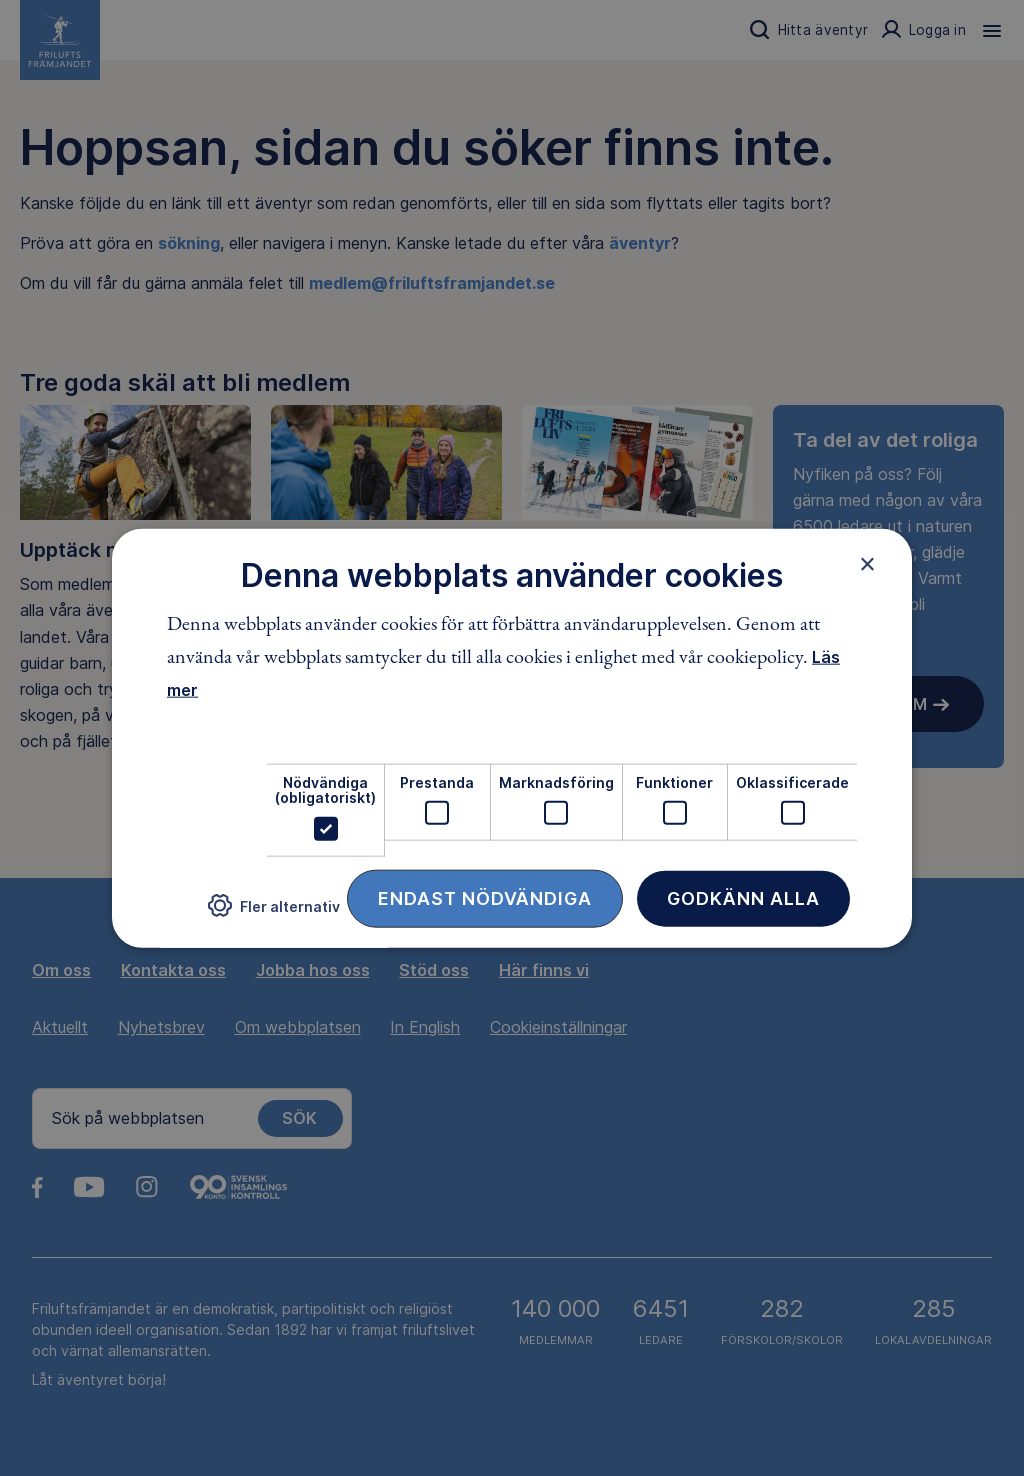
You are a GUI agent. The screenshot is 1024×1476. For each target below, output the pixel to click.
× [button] (867, 564)
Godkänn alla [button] (743, 897)
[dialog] (512, 738)
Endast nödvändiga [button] (485, 897)
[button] (274, 913)
